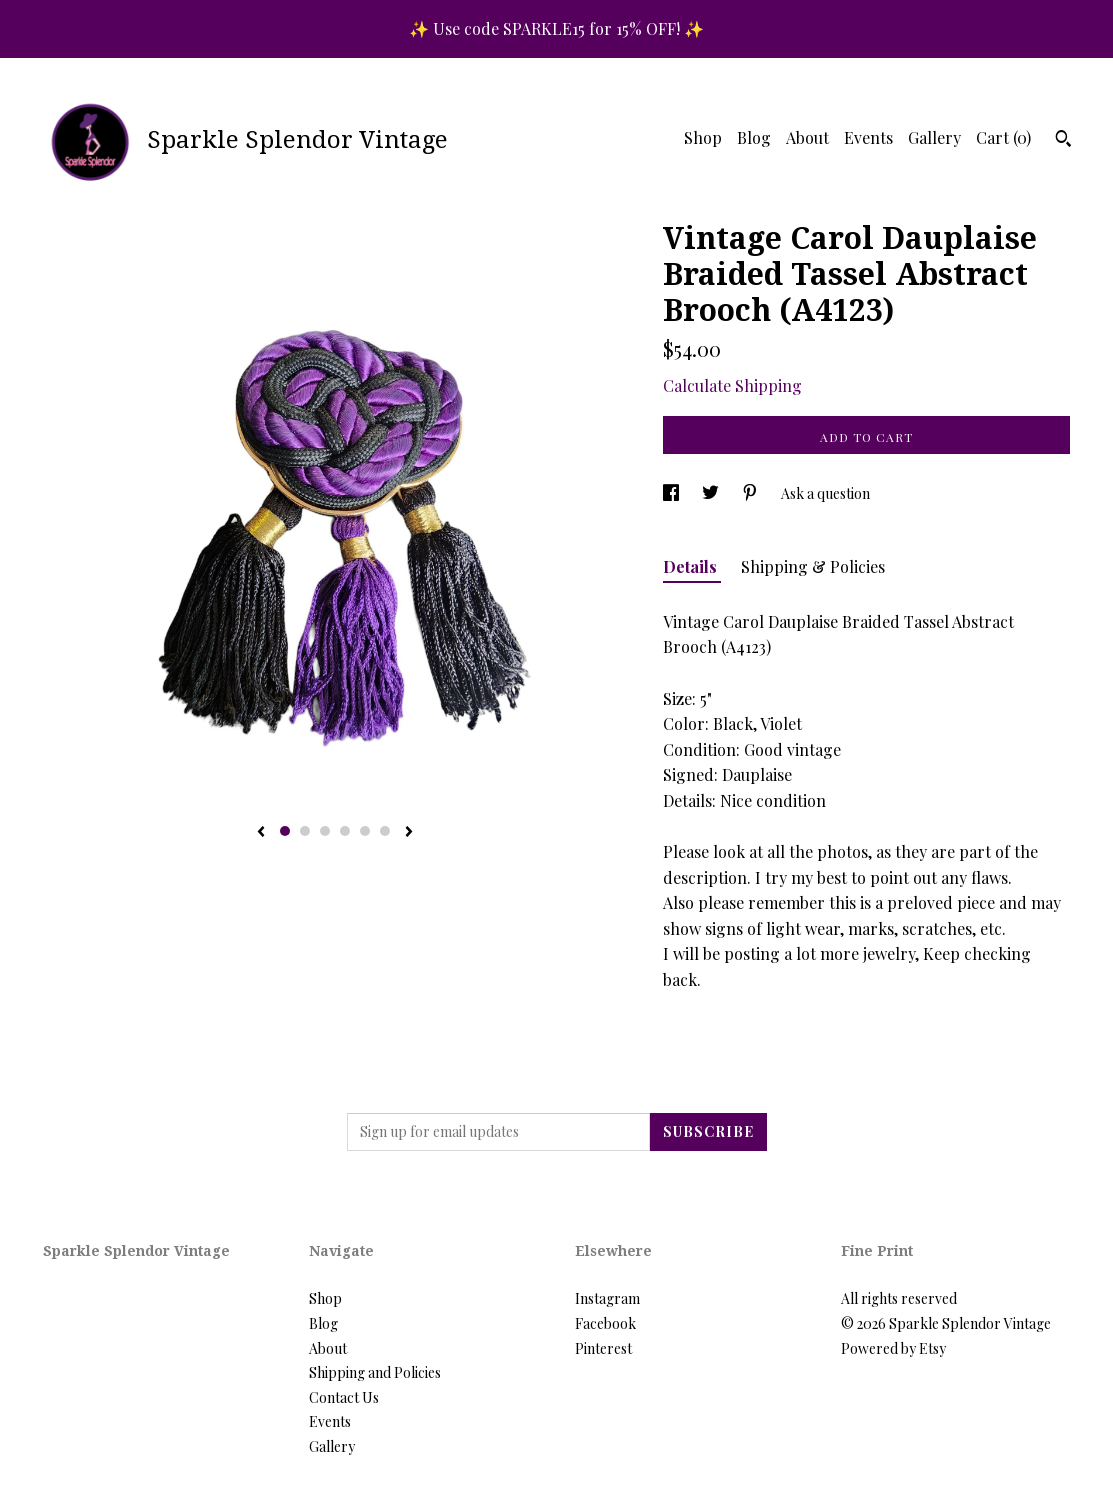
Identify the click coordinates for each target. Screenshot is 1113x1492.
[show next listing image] (409, 833)
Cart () (1003, 137)
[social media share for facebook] (672, 493)
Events (868, 137)
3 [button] (325, 831)
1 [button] (285, 831)
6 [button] (385, 831)
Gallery (934, 137)
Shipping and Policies (375, 1372)
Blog (754, 137)
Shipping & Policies (813, 566)
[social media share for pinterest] (751, 493)
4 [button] (345, 831)
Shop (703, 137)
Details (692, 566)
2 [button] (305, 831)
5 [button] (365, 831)
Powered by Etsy (893, 1348)
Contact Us (344, 1397)
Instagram (607, 1298)
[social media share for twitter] (712, 493)
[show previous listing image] (261, 833)
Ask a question (825, 493)
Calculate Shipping (732, 385)
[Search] (1063, 141)
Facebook (605, 1323)
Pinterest (603, 1348)
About (807, 137)
